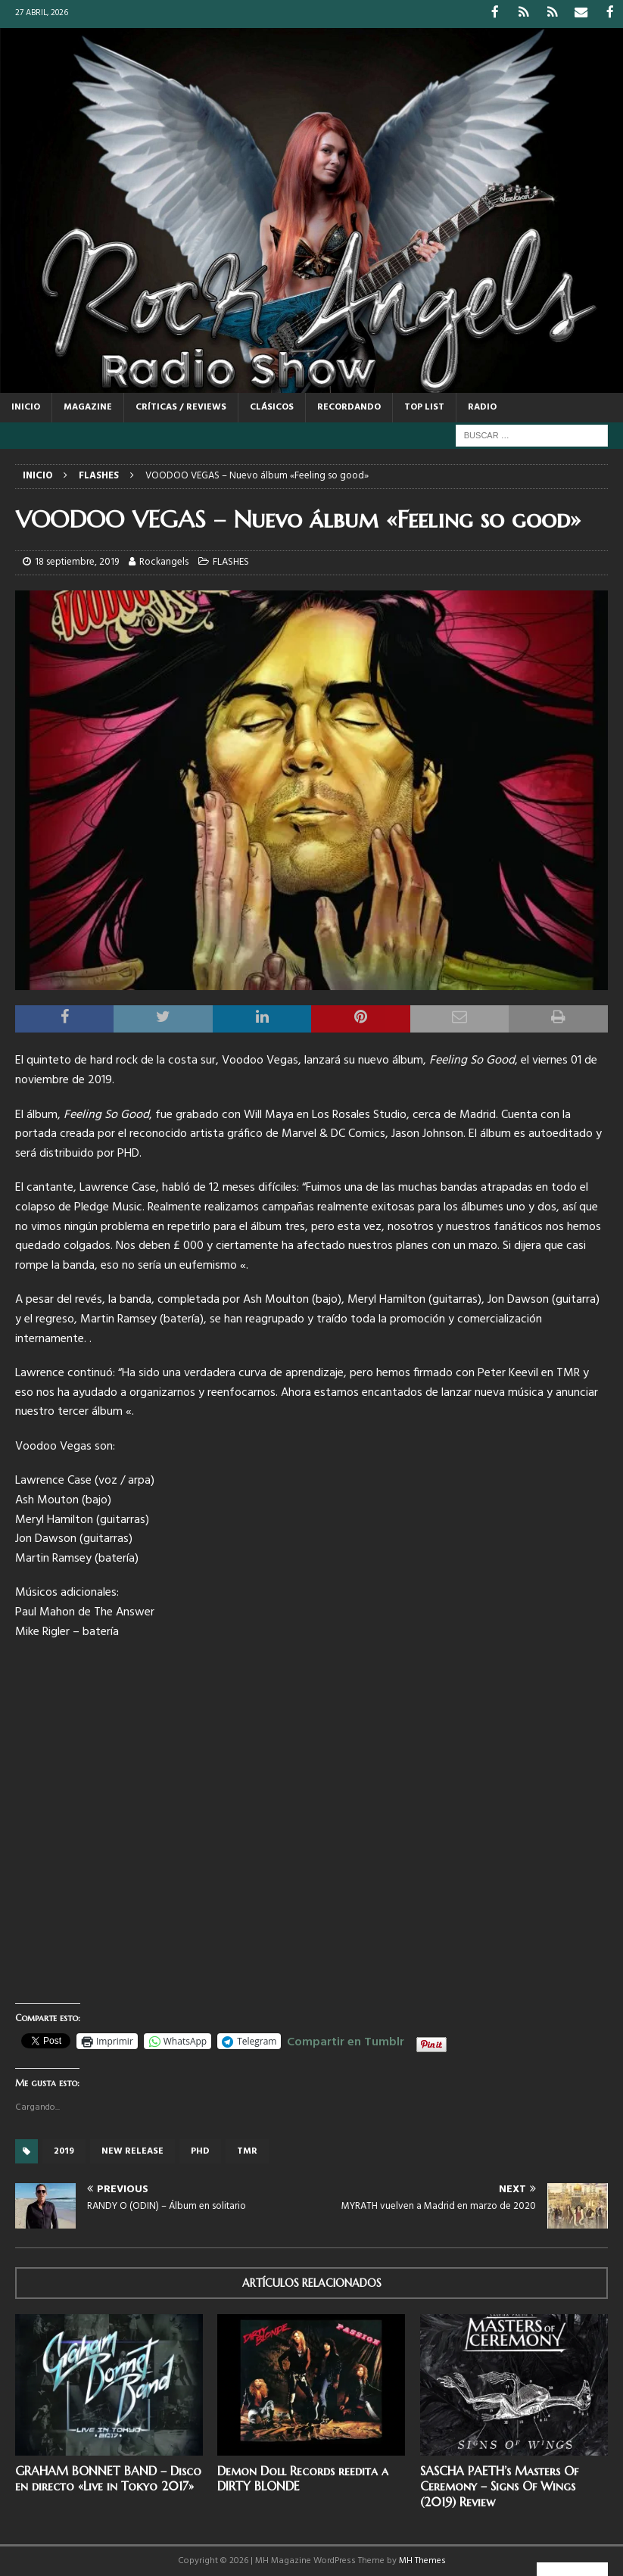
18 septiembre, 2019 (77, 561)
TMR (247, 2150)
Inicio (25, 405)
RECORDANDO (349, 405)
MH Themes (422, 2560)
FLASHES (231, 561)
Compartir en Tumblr (345, 2038)
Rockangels (163, 561)
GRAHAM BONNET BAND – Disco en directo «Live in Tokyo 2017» (108, 2477)
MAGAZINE (88, 405)
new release (132, 2150)
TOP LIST (424, 405)
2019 (64, 2150)
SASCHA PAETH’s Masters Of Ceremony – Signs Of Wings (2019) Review (499, 2485)
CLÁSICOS (272, 405)
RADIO (482, 405)
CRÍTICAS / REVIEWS (181, 405)
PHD (200, 2150)
